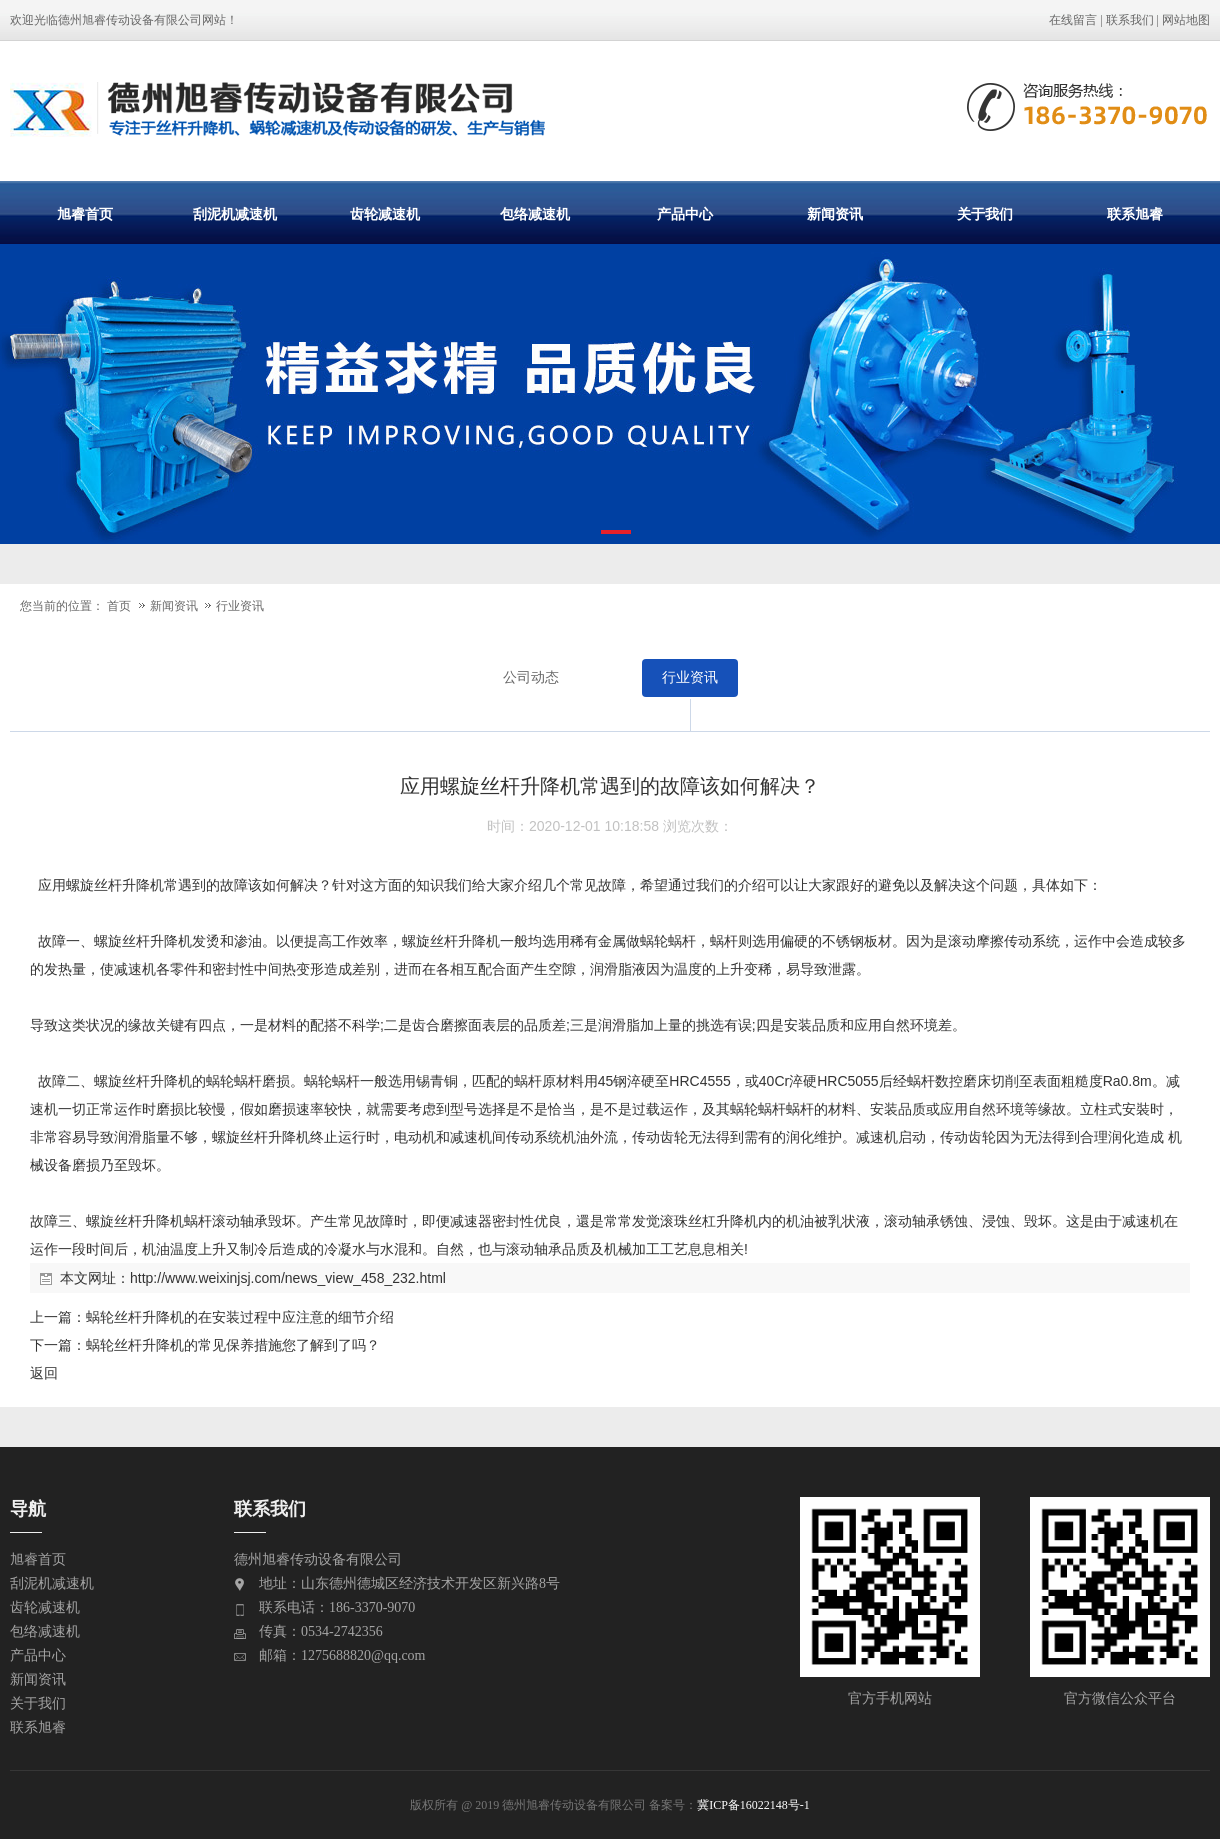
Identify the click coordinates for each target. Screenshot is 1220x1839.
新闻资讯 (835, 214)
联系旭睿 (1135, 214)
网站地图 (1186, 20)
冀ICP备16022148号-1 (753, 1805)
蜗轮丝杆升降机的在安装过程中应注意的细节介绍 (240, 1317)
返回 (44, 1373)
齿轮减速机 (385, 214)
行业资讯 (240, 606)
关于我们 (985, 214)
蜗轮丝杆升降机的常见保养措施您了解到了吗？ (233, 1345)
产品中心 (685, 214)
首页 (119, 606)
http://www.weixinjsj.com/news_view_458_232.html (288, 1278)
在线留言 (1073, 20)
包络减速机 (535, 214)
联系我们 (1130, 20)
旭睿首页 (85, 214)
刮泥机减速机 (235, 214)
